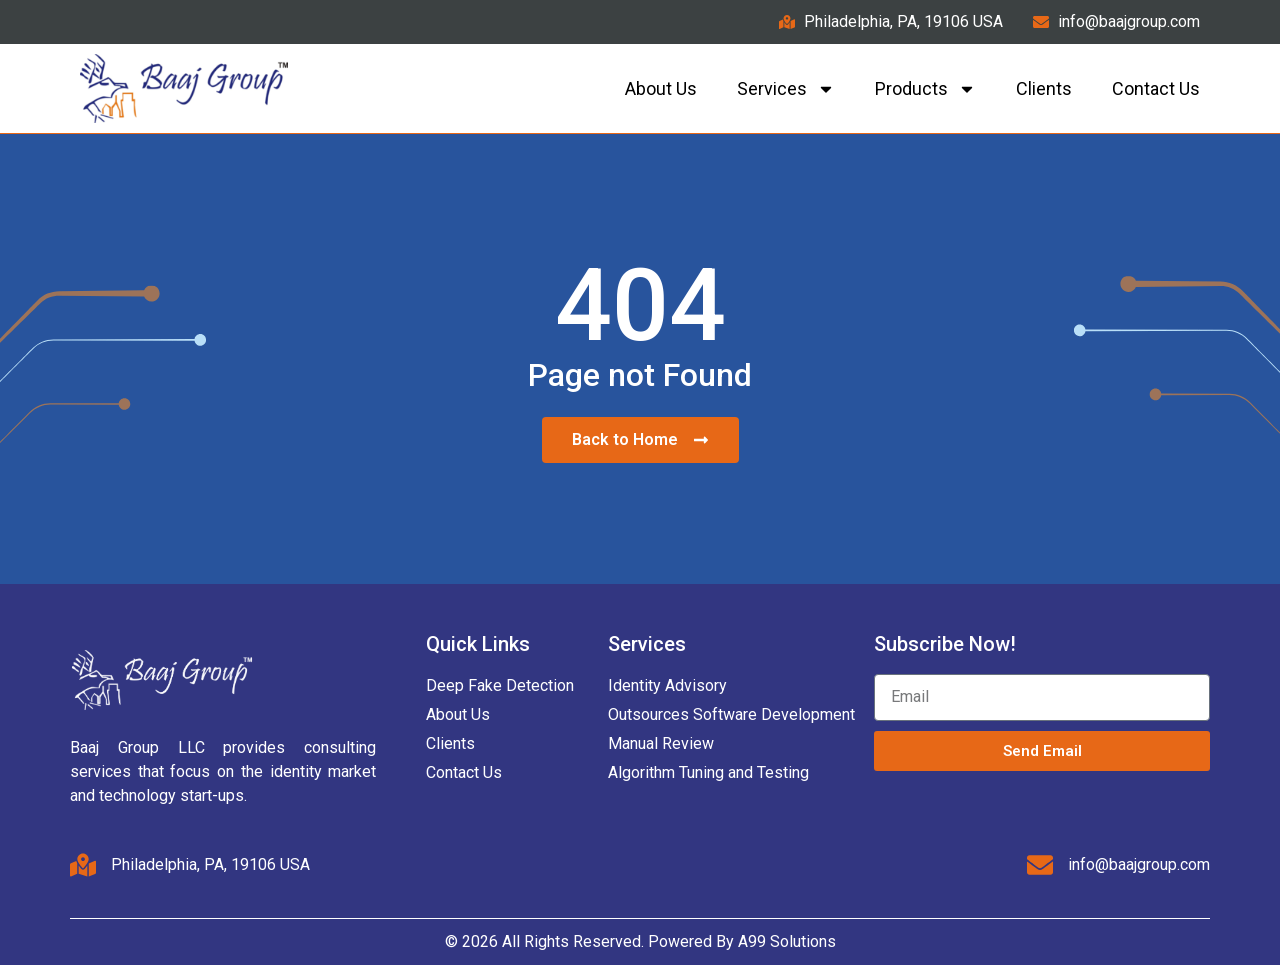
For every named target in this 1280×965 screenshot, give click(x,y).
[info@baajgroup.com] (1040, 865)
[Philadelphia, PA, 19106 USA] (83, 865)
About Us (661, 88)
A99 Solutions (787, 941)
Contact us (1156, 88)
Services (786, 89)
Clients (1044, 88)
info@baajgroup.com (1139, 864)
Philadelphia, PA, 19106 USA (210, 864)
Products (925, 89)
